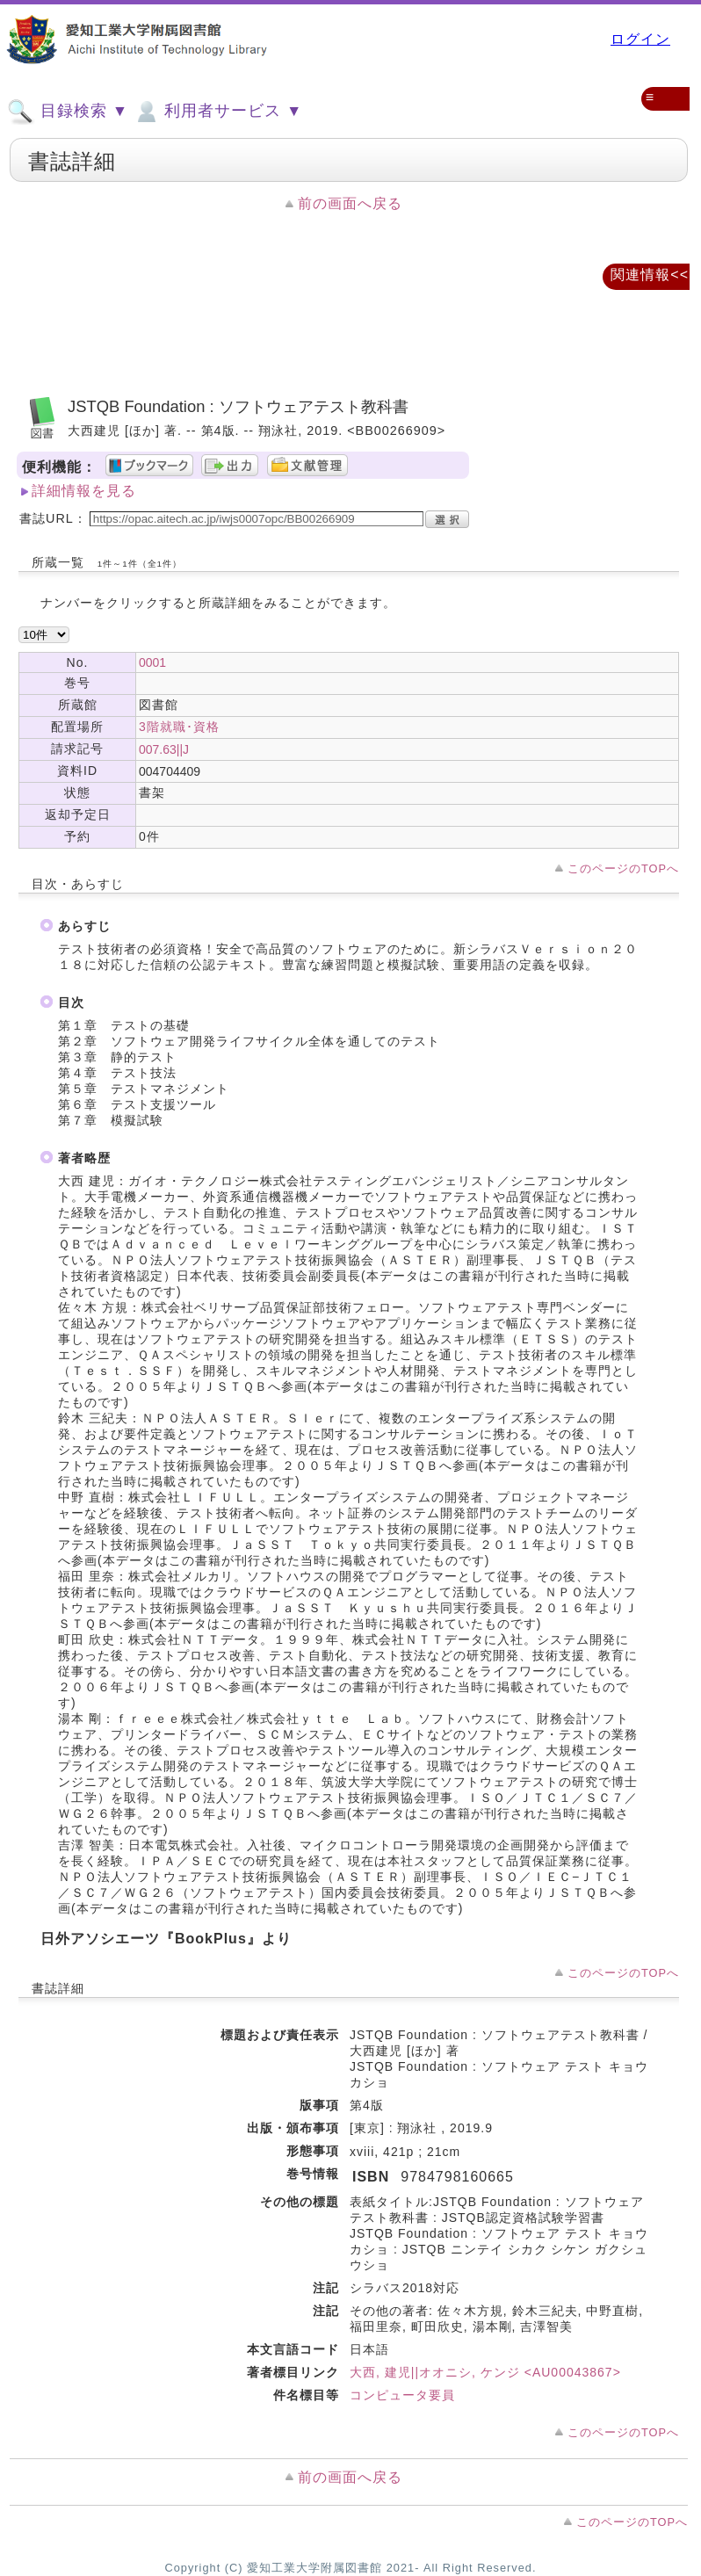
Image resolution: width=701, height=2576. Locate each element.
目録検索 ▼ (67, 111)
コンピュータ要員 (402, 2395)
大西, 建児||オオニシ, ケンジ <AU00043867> (485, 2372)
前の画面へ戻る (350, 203)
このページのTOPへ (623, 868)
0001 (152, 662)
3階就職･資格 (179, 727)
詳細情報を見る (84, 490)
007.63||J (164, 749)
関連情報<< (650, 274)
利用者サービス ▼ (217, 111)
